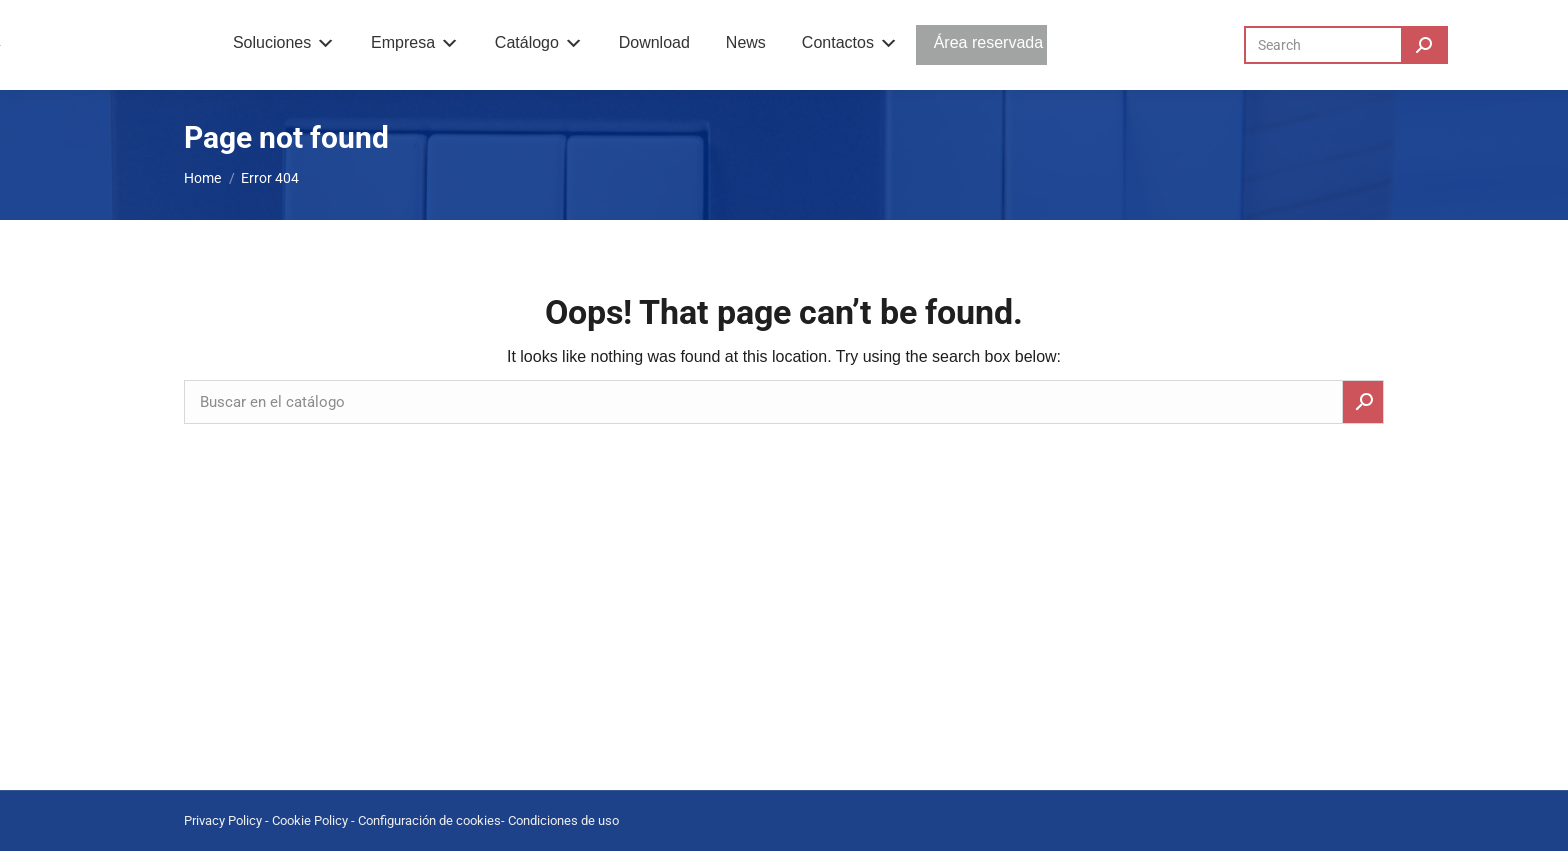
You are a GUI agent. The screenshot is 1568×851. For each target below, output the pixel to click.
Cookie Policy (310, 820)
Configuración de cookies (429, 820)
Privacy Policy (223, 820)
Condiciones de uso (563, 820)
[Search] (1346, 45)
